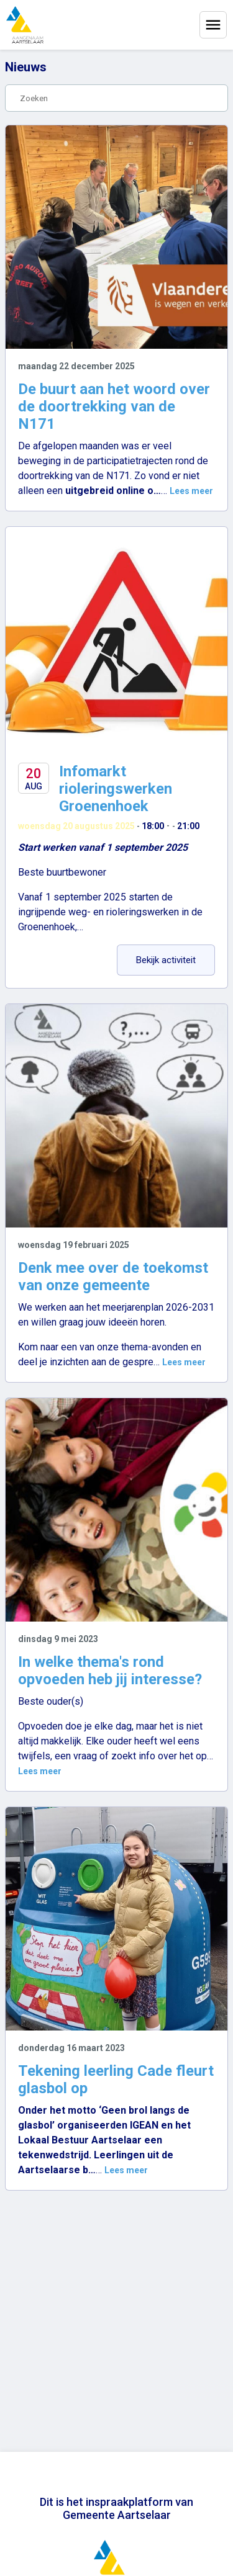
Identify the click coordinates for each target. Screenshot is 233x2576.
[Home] (24, 25)
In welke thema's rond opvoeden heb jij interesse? (110, 1670)
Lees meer (191, 491)
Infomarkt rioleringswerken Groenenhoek (115, 789)
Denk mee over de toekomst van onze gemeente (113, 1276)
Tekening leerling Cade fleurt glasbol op (116, 2079)
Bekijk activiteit (175, 960)
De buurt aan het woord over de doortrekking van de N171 (114, 406)
